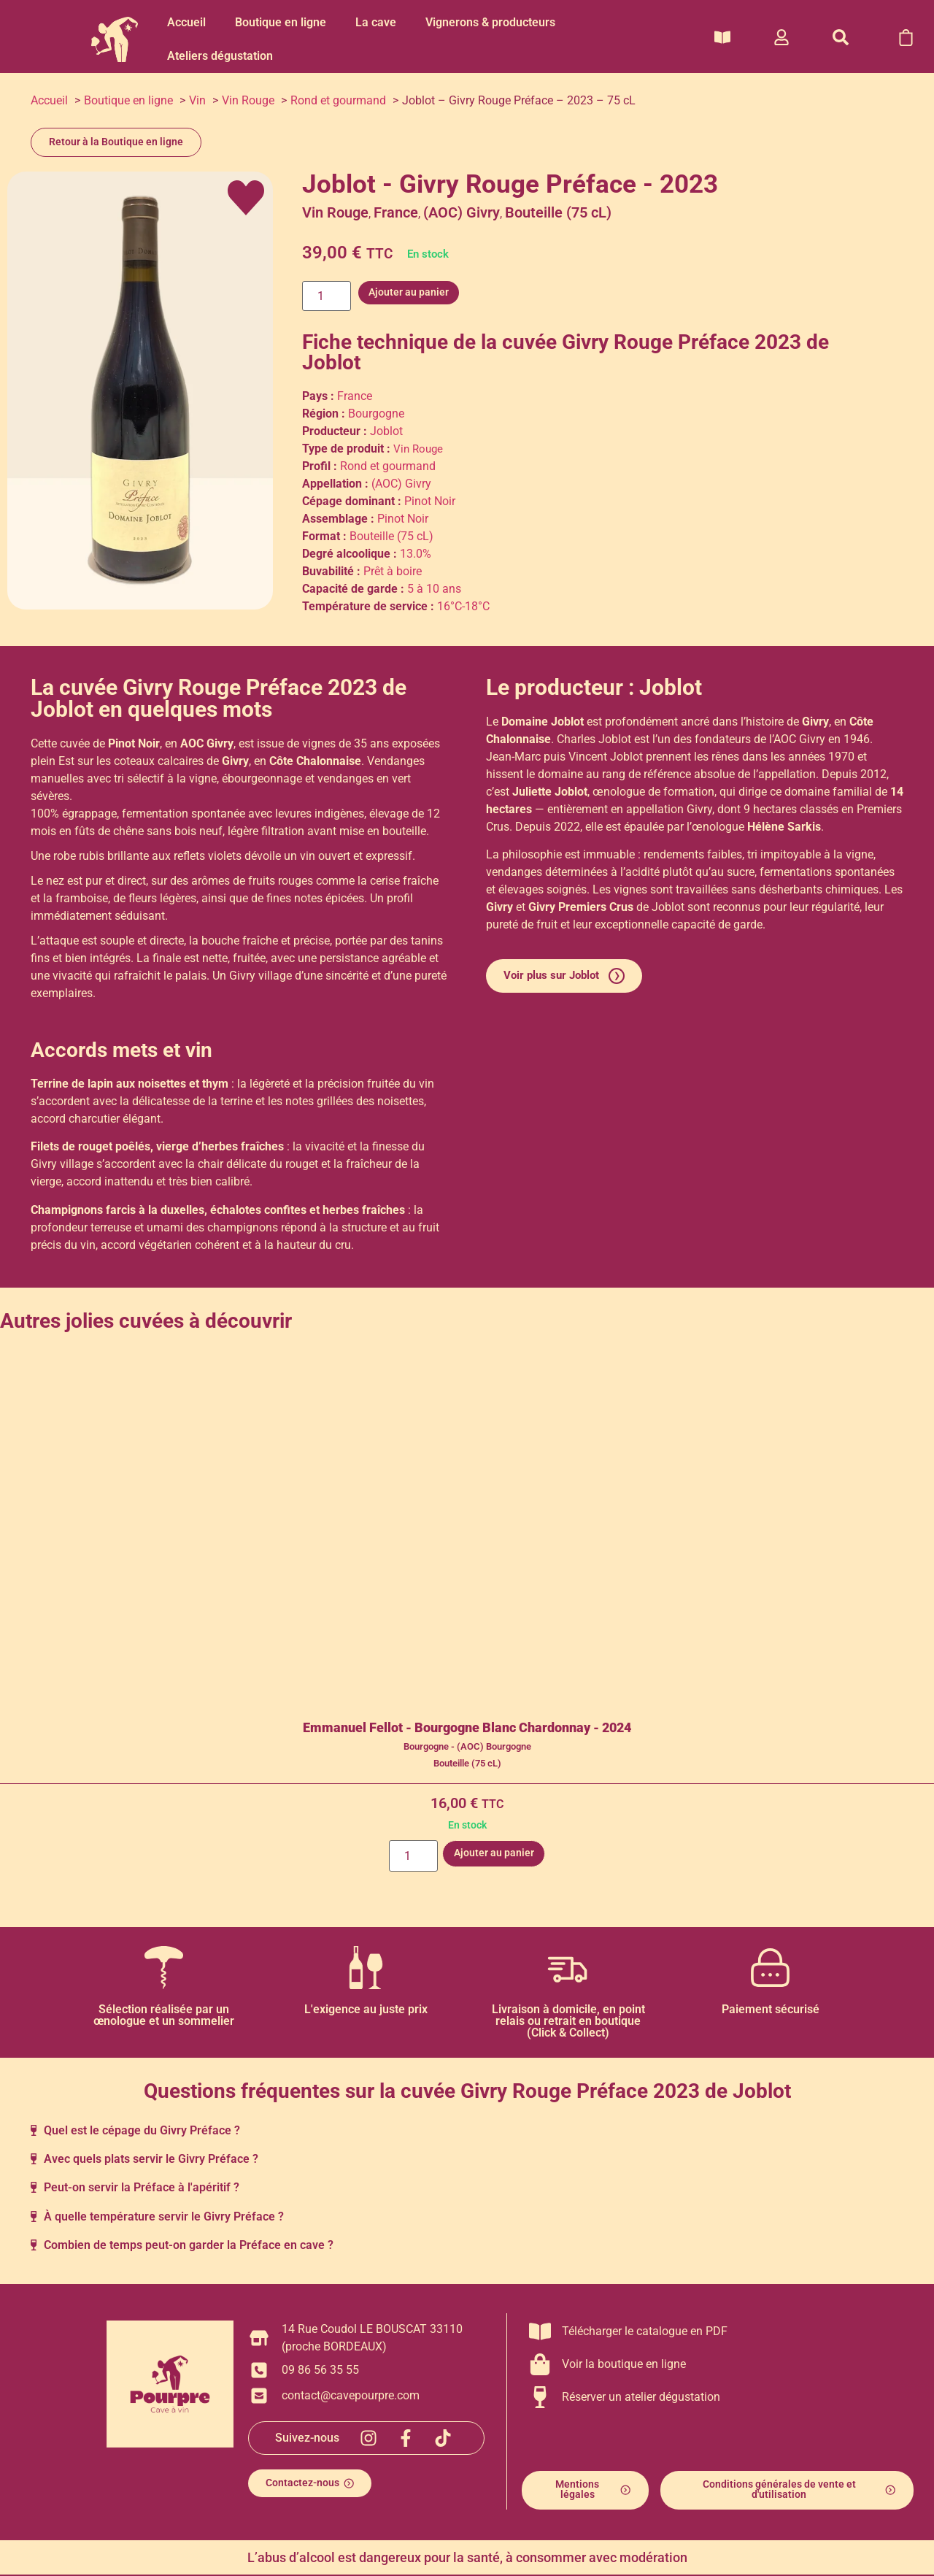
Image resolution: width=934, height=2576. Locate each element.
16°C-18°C (463, 606)
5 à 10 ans (434, 589)
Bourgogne (376, 413)
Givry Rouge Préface (655, 342)
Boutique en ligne (280, 22)
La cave (375, 22)
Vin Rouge (335, 212)
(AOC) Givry (461, 212)
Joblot (331, 362)
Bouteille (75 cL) (558, 212)
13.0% (415, 554)
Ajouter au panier (402, 292)
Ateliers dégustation (220, 56)
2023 (777, 342)
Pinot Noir (429, 501)
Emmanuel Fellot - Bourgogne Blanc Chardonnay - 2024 (467, 1727)
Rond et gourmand (388, 466)
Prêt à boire (392, 571)
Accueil (186, 22)
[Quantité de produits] (323, 292)
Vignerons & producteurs (490, 22)
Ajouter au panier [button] (492, 1853)
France (396, 212)
